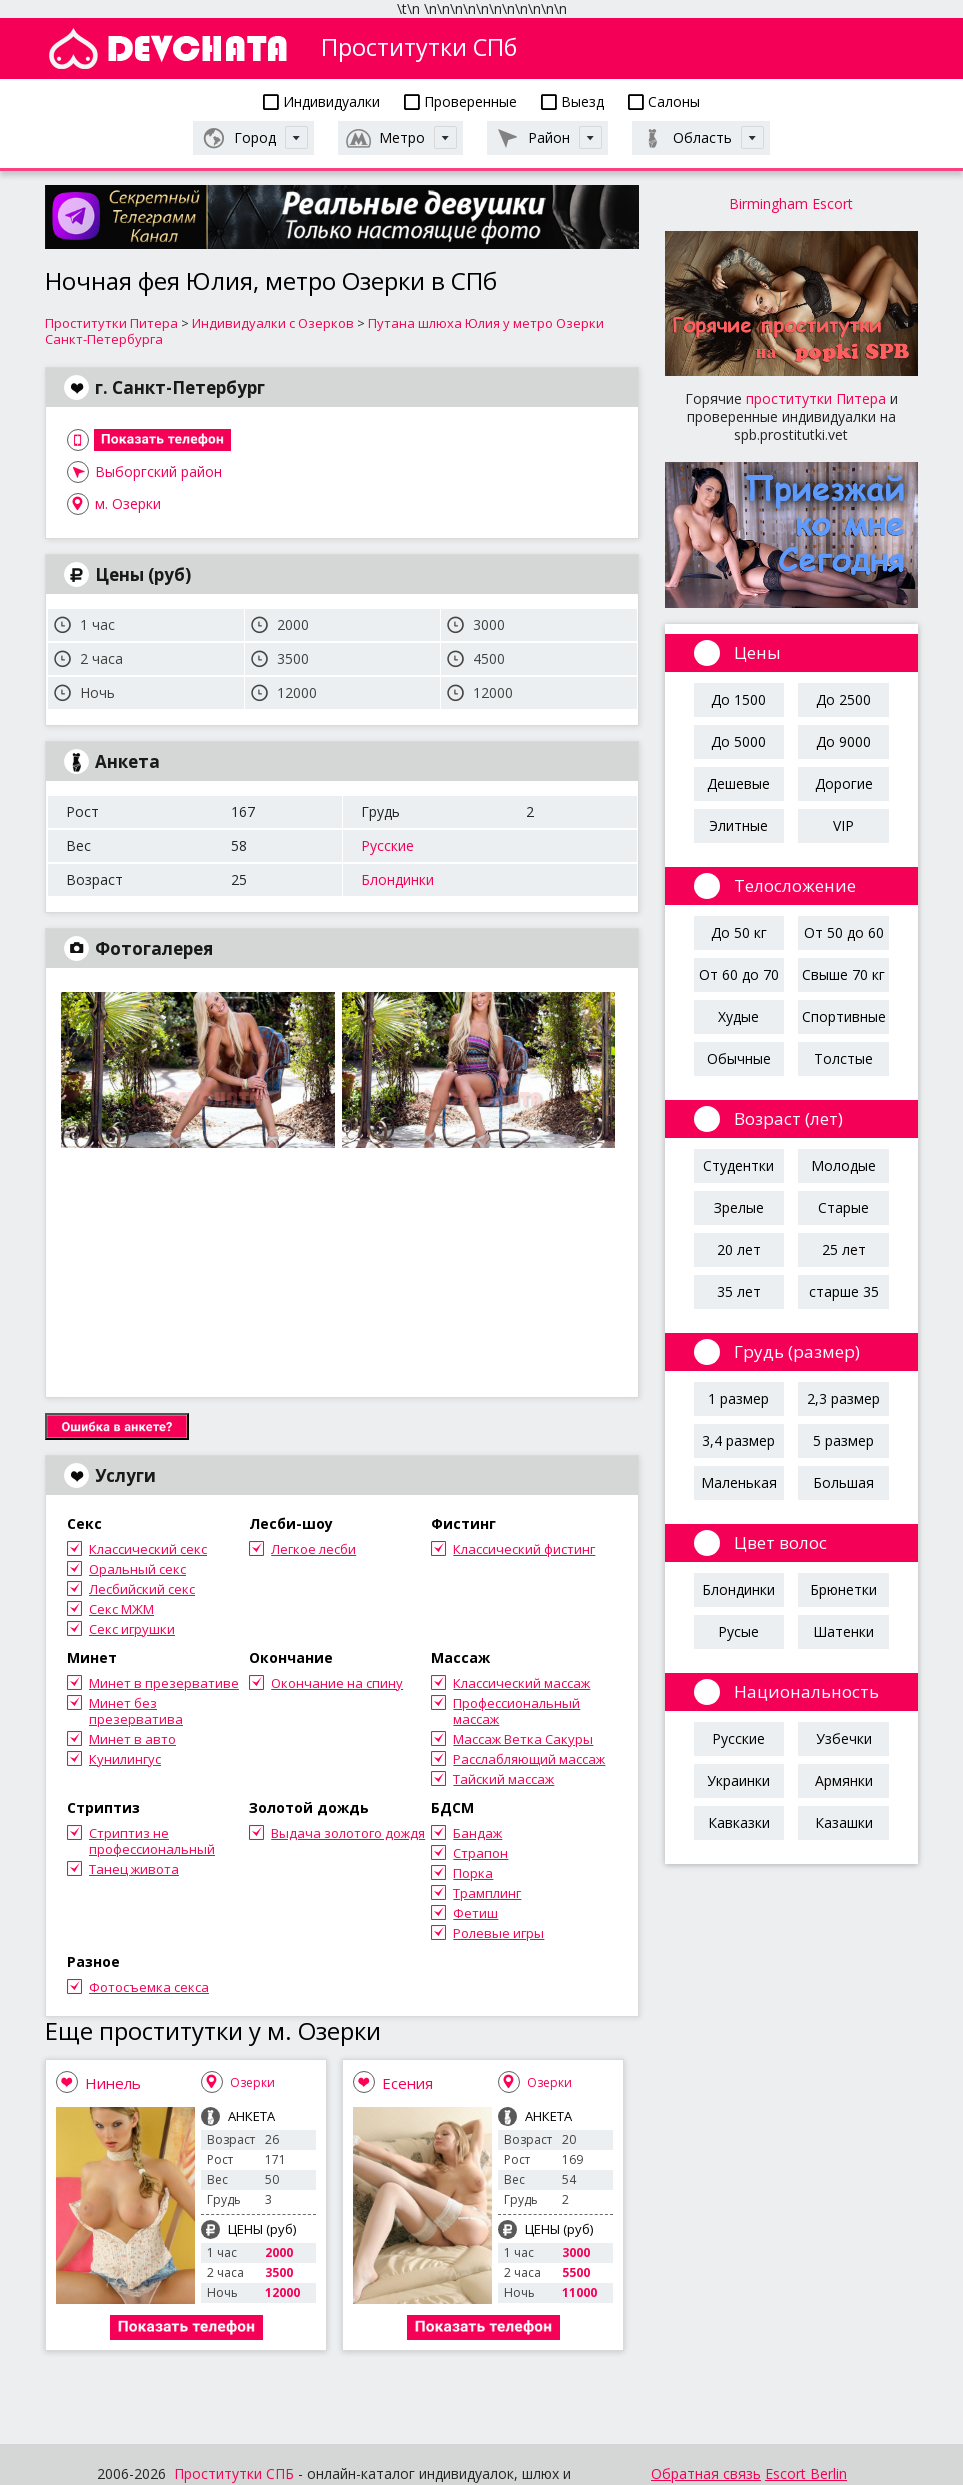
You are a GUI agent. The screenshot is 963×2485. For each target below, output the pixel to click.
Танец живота (134, 1869)
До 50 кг (739, 932)
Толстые (843, 1058)
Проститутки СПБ (234, 2473)
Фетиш (475, 1913)
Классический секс (148, 1549)
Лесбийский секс (142, 1589)
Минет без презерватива (136, 1711)
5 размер (843, 1440)
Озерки (252, 2082)
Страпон (480, 1853)
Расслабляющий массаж (529, 1759)
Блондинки (397, 879)
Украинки (738, 1780)
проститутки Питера (816, 398)
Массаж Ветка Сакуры (523, 1739)
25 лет (844, 1249)
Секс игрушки (132, 1629)
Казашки (844, 1822)
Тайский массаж (503, 1779)
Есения (407, 2083)
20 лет (739, 1249)
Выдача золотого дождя (348, 1833)
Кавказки (739, 1822)
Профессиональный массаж (516, 1711)
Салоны (664, 101)
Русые (738, 1631)
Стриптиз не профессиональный (152, 1841)
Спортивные (844, 1016)
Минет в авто (132, 1739)
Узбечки (844, 1738)
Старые (843, 1207)
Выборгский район (158, 471)
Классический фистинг (524, 1549)
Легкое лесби (313, 1549)
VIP (843, 825)
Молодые (843, 1165)
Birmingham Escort (791, 203)
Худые (738, 1016)
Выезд (572, 101)
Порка (473, 1873)
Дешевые (738, 783)
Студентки (738, 1165)
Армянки (844, 1780)
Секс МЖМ (121, 1609)
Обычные (739, 1058)
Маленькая (739, 1482)
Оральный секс (137, 1569)
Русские (387, 845)
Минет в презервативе (164, 1683)
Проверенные (460, 101)
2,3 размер (843, 1398)
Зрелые (739, 1207)
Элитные (738, 825)
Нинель (113, 2083)
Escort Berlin (806, 2473)
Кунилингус (125, 1759)
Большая (843, 1482)
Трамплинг (487, 1893)
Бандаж (477, 1833)
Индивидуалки (321, 101)
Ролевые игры (498, 1933)
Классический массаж (521, 1683)
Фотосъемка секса (149, 1987)
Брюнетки (843, 1589)
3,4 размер (738, 1440)
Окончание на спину (337, 1683)
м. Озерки (128, 503)
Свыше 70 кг (843, 974)
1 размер (738, 1398)
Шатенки (843, 1631)
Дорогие (844, 783)
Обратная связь (706, 2473)
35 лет (739, 1291)
